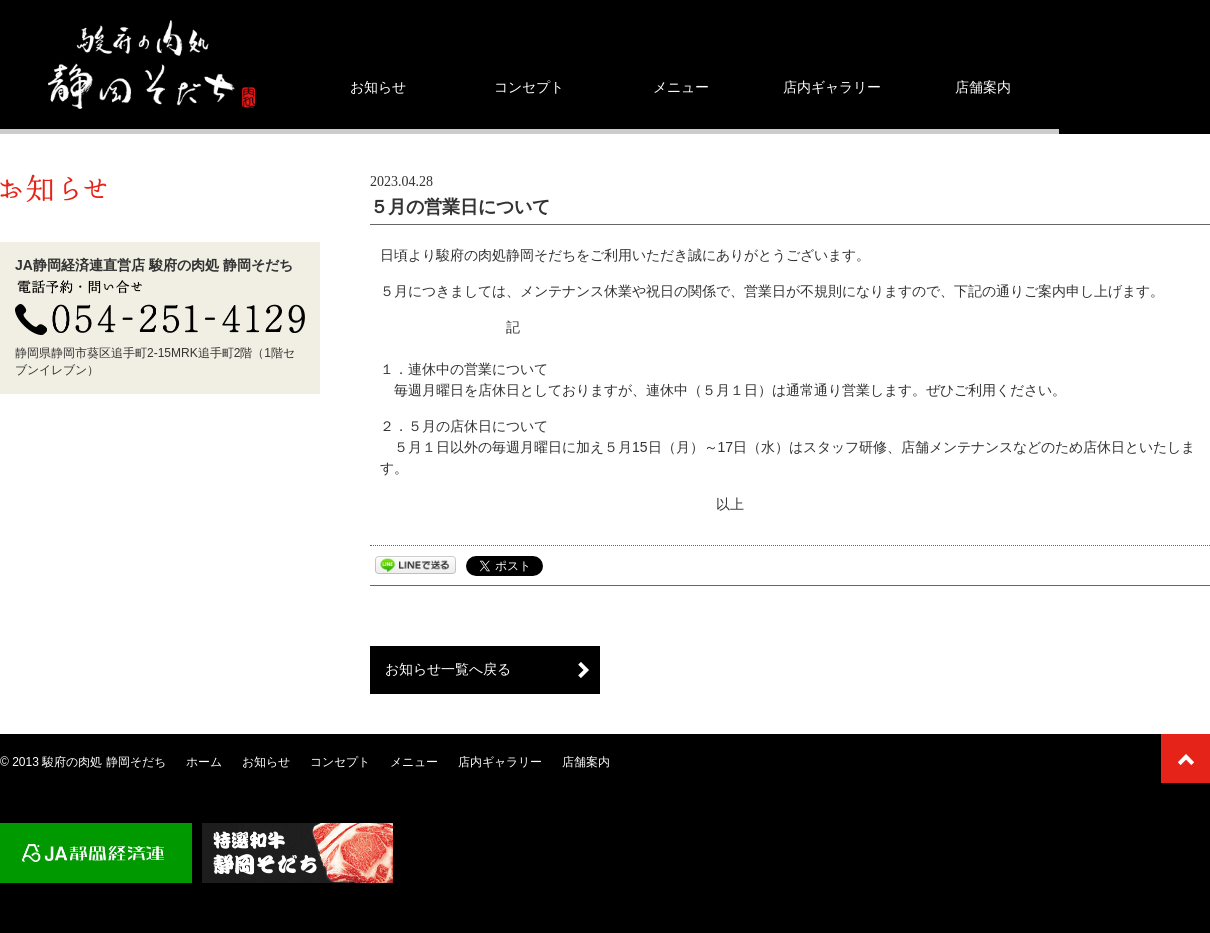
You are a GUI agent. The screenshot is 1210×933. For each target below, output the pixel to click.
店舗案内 (983, 87)
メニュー (681, 87)
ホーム (204, 762)
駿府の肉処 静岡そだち (103, 762)
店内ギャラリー (832, 87)
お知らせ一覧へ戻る (448, 669)
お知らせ (378, 87)
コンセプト (529, 87)
